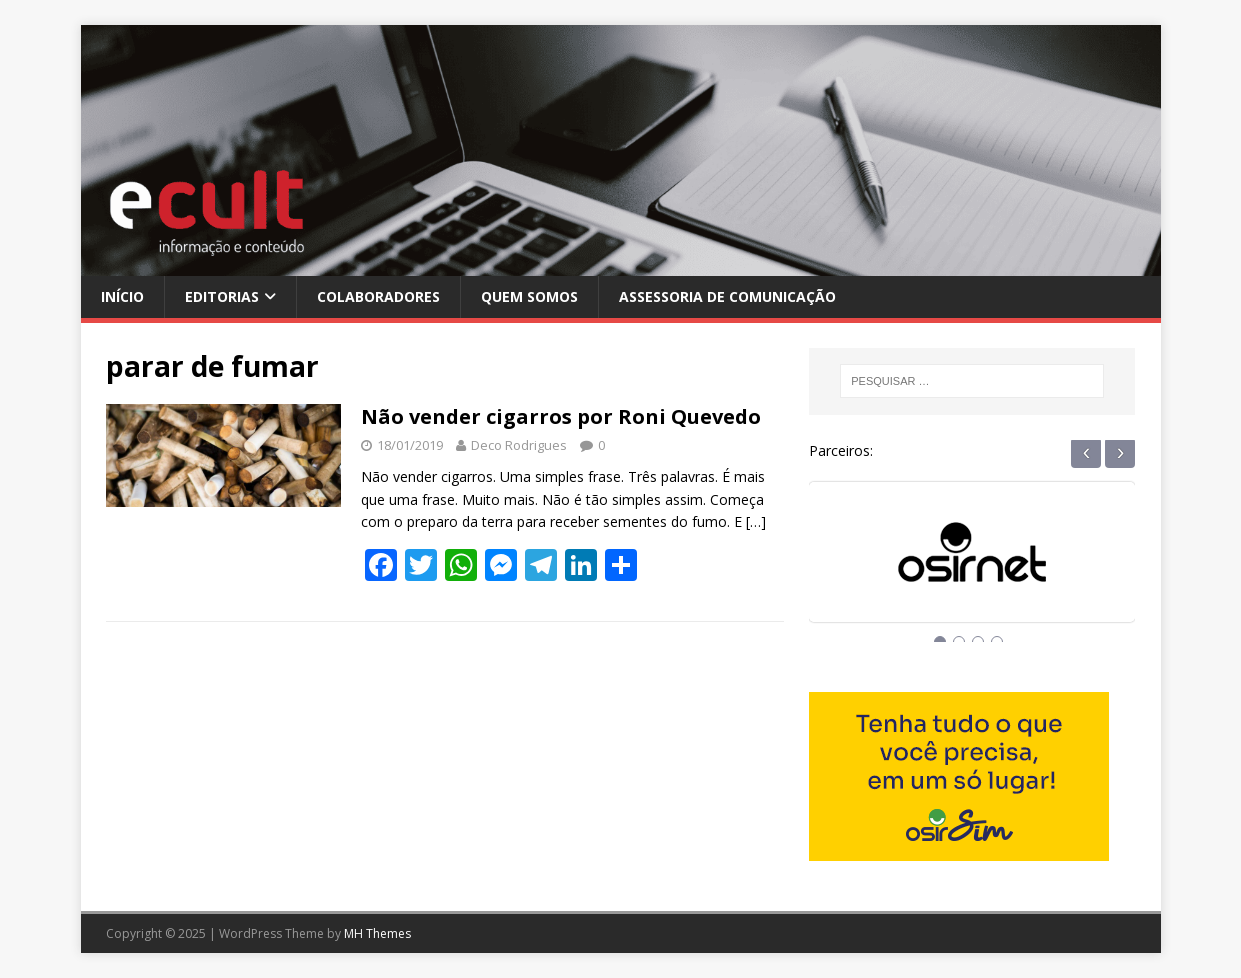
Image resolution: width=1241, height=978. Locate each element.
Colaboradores (378, 296)
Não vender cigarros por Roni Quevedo (561, 416)
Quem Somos (529, 296)
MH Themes (377, 933)
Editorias (222, 296)
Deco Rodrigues (519, 445)
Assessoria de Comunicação (727, 296)
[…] (756, 521)
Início (122, 296)
